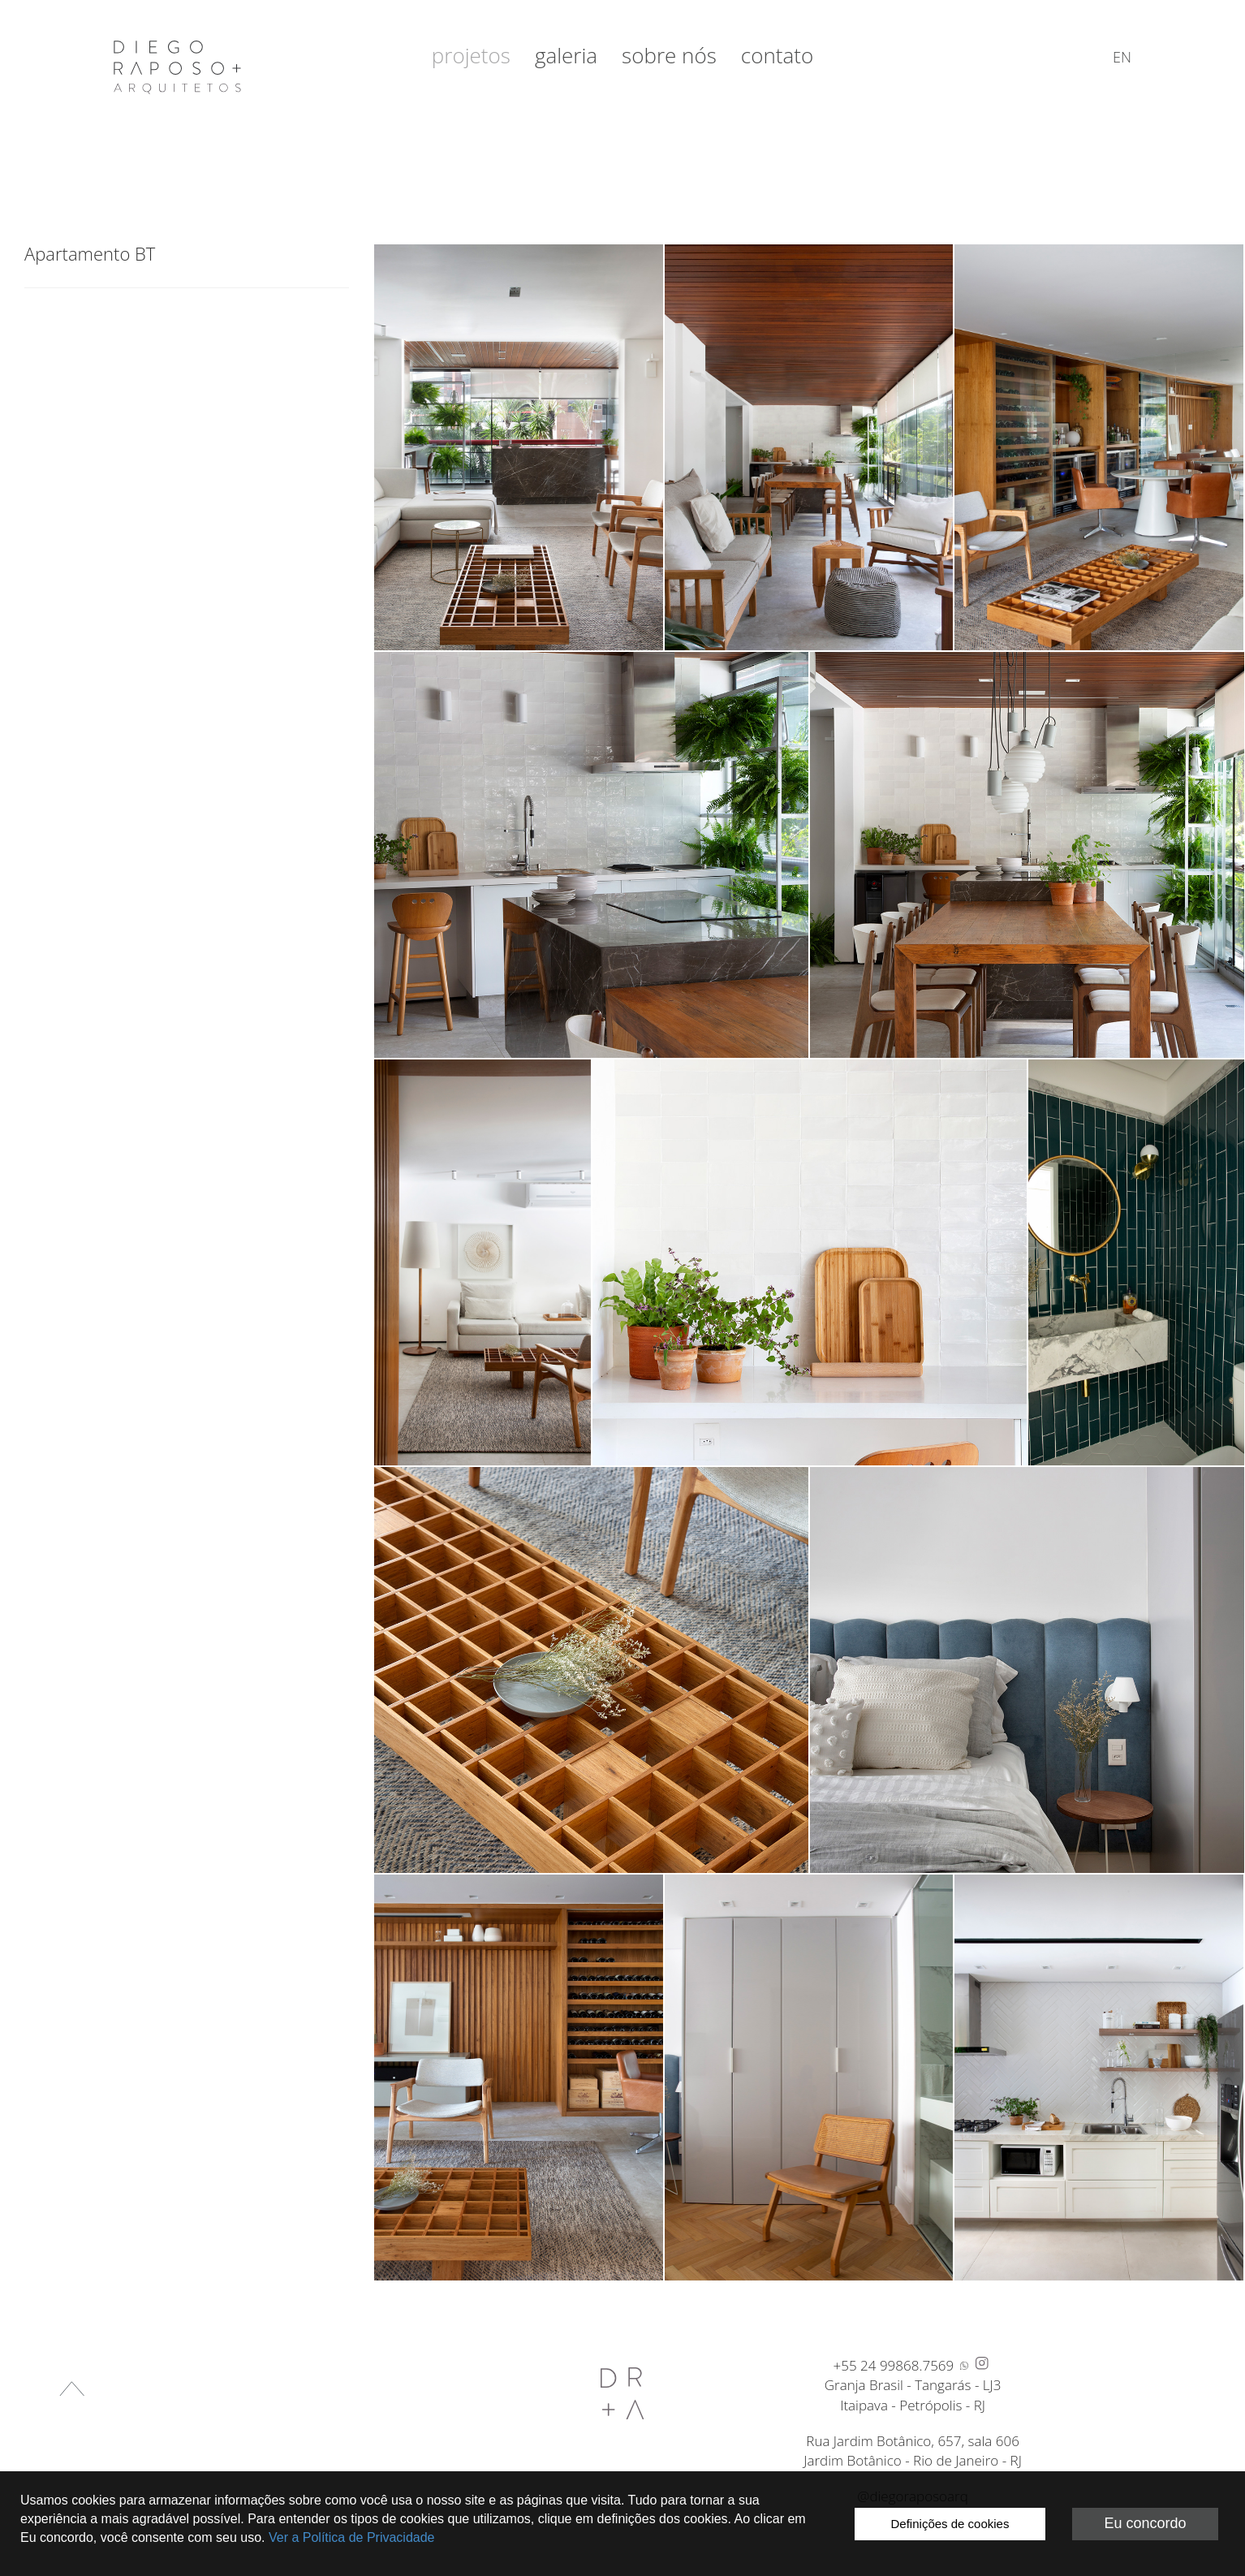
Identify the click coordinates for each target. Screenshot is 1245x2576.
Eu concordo (1145, 2523)
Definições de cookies (950, 2524)
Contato (777, 55)
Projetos (471, 55)
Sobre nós (669, 55)
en (1122, 57)
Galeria (566, 55)
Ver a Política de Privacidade (352, 2537)
